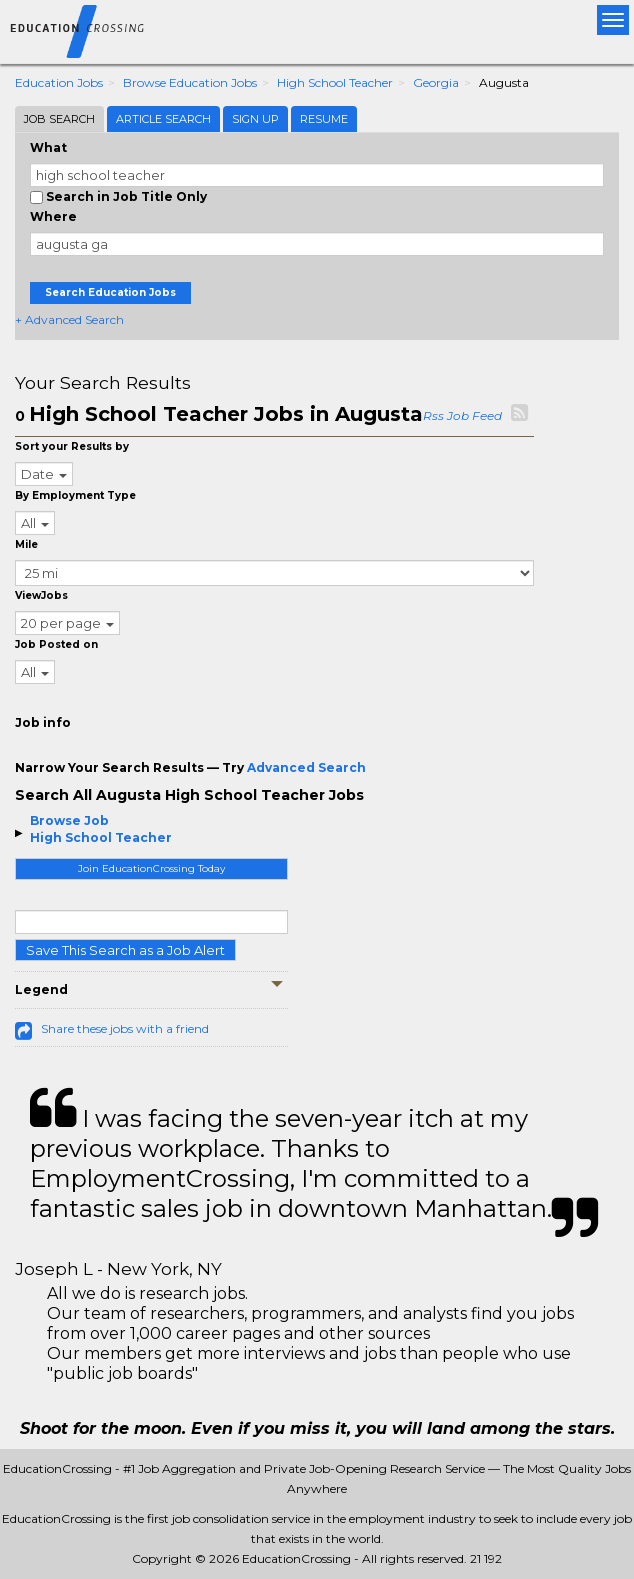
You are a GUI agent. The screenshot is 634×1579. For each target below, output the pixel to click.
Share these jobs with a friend (125, 1028)
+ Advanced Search (69, 319)
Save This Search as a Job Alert (125, 950)
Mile (26, 544)
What (48, 147)
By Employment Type (75, 495)
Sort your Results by (72, 446)
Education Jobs (59, 82)
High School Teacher (335, 82)
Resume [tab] (324, 119)
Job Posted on (56, 644)
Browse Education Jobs (190, 82)
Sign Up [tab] (255, 119)
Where (53, 216)
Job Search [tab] (59, 119)
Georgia (436, 82)
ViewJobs (41, 595)
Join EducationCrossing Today (151, 868)
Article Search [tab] (163, 119)
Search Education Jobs (110, 292)
